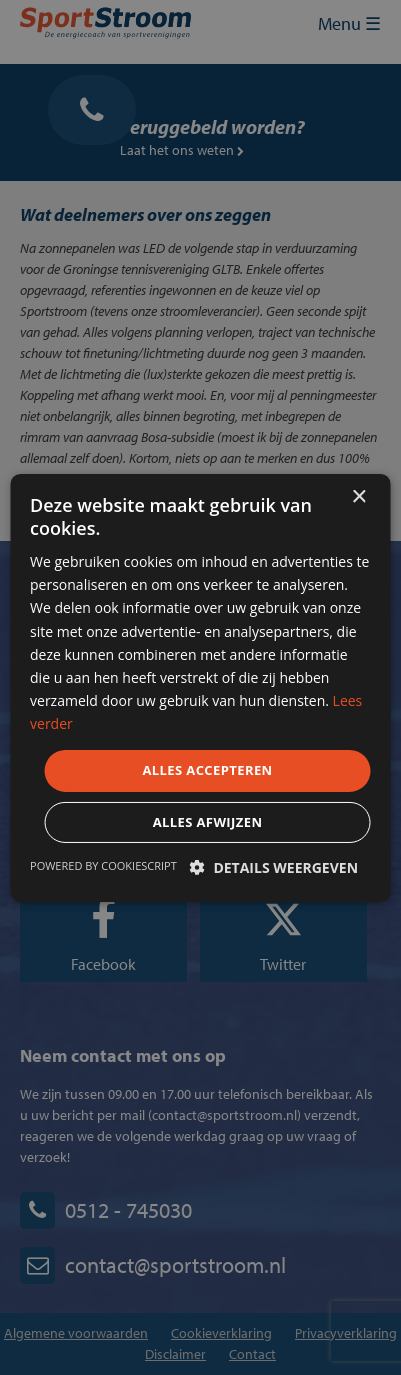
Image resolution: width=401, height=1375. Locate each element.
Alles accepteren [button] (207, 770)
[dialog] (200, 687)
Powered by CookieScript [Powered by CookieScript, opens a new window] (103, 865)
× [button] (358, 496)
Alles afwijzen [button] (208, 822)
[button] (274, 867)
